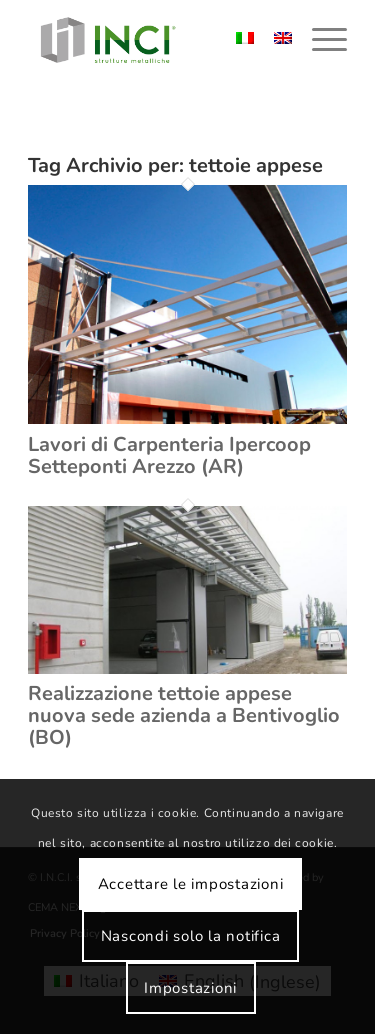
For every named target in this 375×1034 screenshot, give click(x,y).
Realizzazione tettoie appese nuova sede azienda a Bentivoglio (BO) (184, 715)
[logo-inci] (155, 40)
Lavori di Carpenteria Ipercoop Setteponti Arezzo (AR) (169, 455)
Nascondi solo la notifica (191, 936)
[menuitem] (319, 40)
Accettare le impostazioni (191, 884)
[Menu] (319, 40)
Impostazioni (190, 988)
